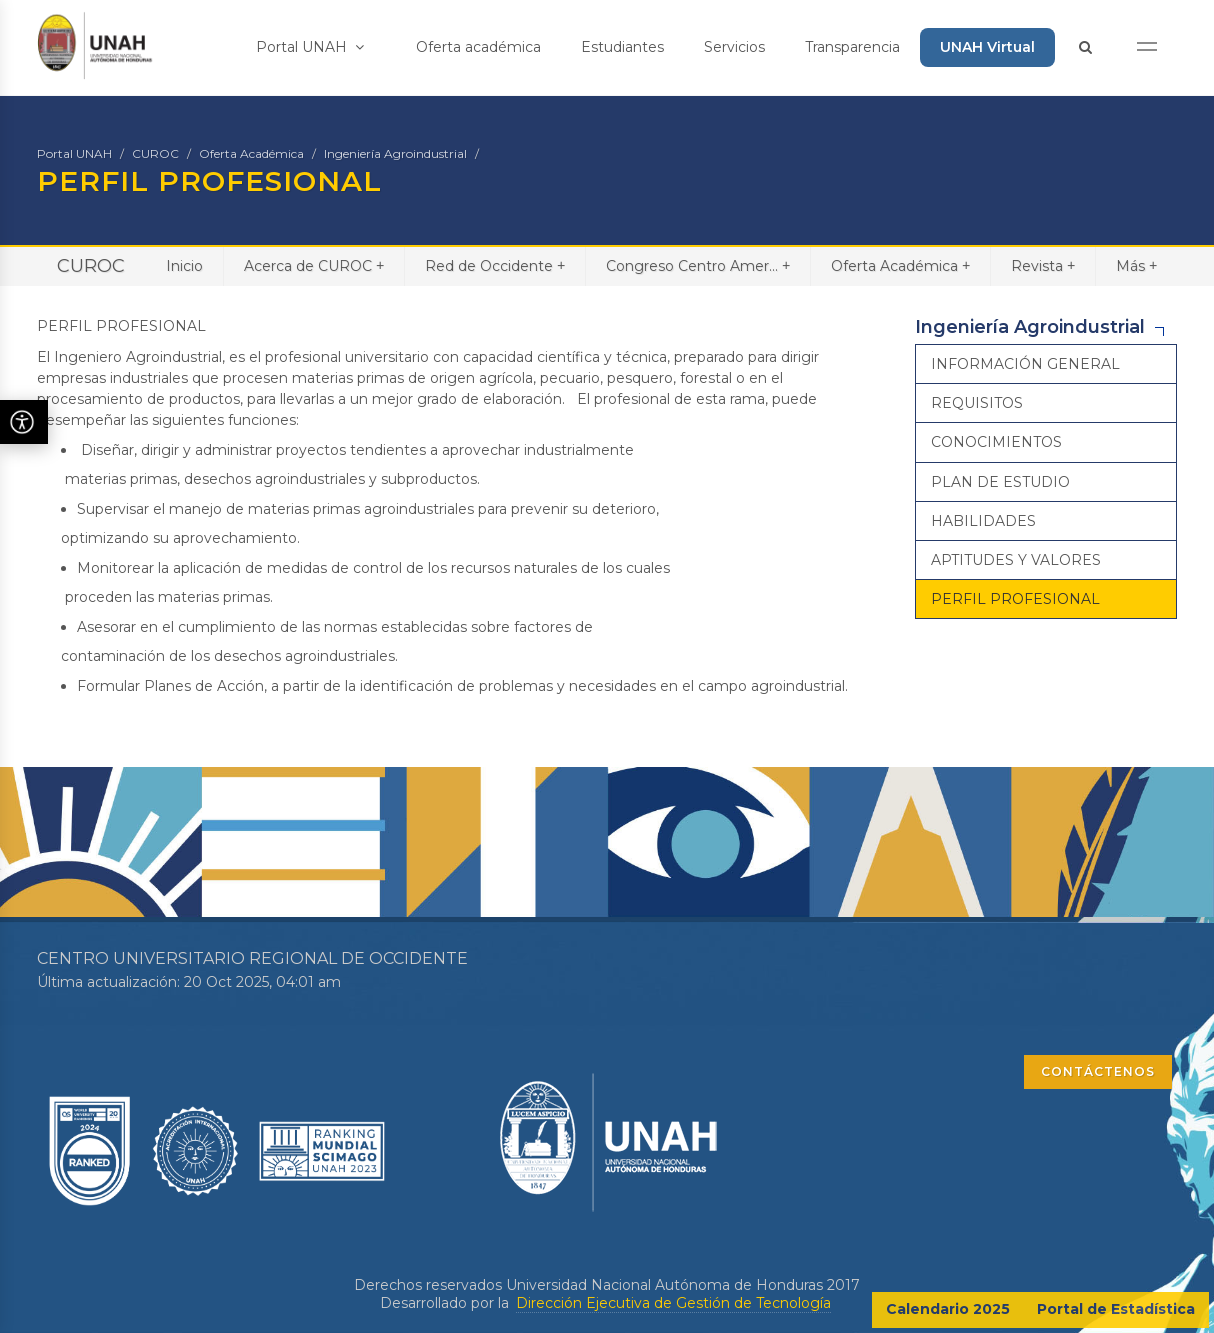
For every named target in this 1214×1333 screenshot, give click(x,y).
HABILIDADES (983, 521)
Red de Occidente (495, 265)
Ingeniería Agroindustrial (395, 153)
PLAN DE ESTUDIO (1000, 482)
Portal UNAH (310, 47)
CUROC (155, 153)
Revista (1043, 265)
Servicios (734, 47)
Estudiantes (622, 47)
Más (1136, 265)
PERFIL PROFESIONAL (1015, 599)
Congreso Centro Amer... (698, 265)
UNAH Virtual (987, 47)
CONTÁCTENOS (1098, 1071)
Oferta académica (478, 47)
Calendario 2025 (948, 1309)
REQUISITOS (977, 403)
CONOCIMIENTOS (996, 442)
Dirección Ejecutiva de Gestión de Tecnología (673, 1303)
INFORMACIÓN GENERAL (1025, 364)
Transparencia (852, 47)
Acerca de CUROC (314, 265)
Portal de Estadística (1116, 1309)
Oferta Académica (251, 153)
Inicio (184, 266)
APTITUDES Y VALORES (1016, 560)
